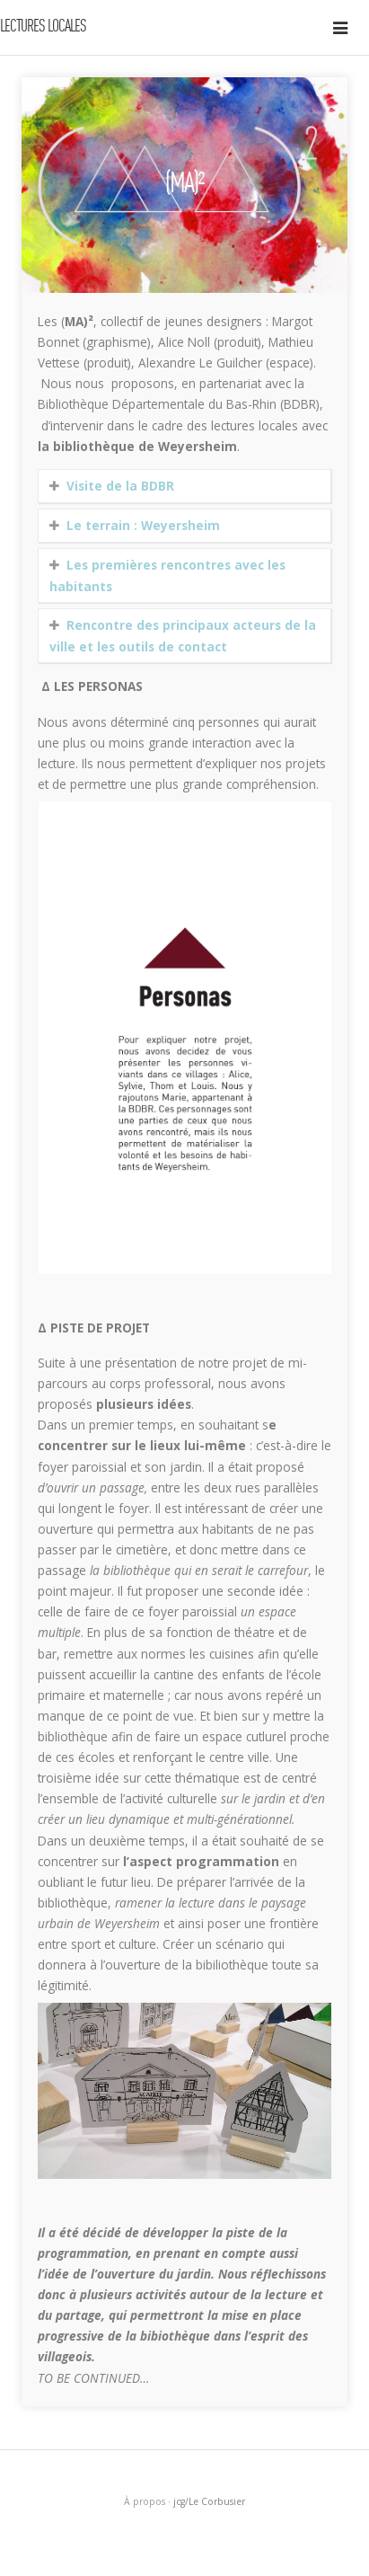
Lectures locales (43, 27)
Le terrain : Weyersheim (143, 525)
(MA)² (184, 185)
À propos (144, 2501)
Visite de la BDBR (120, 485)
